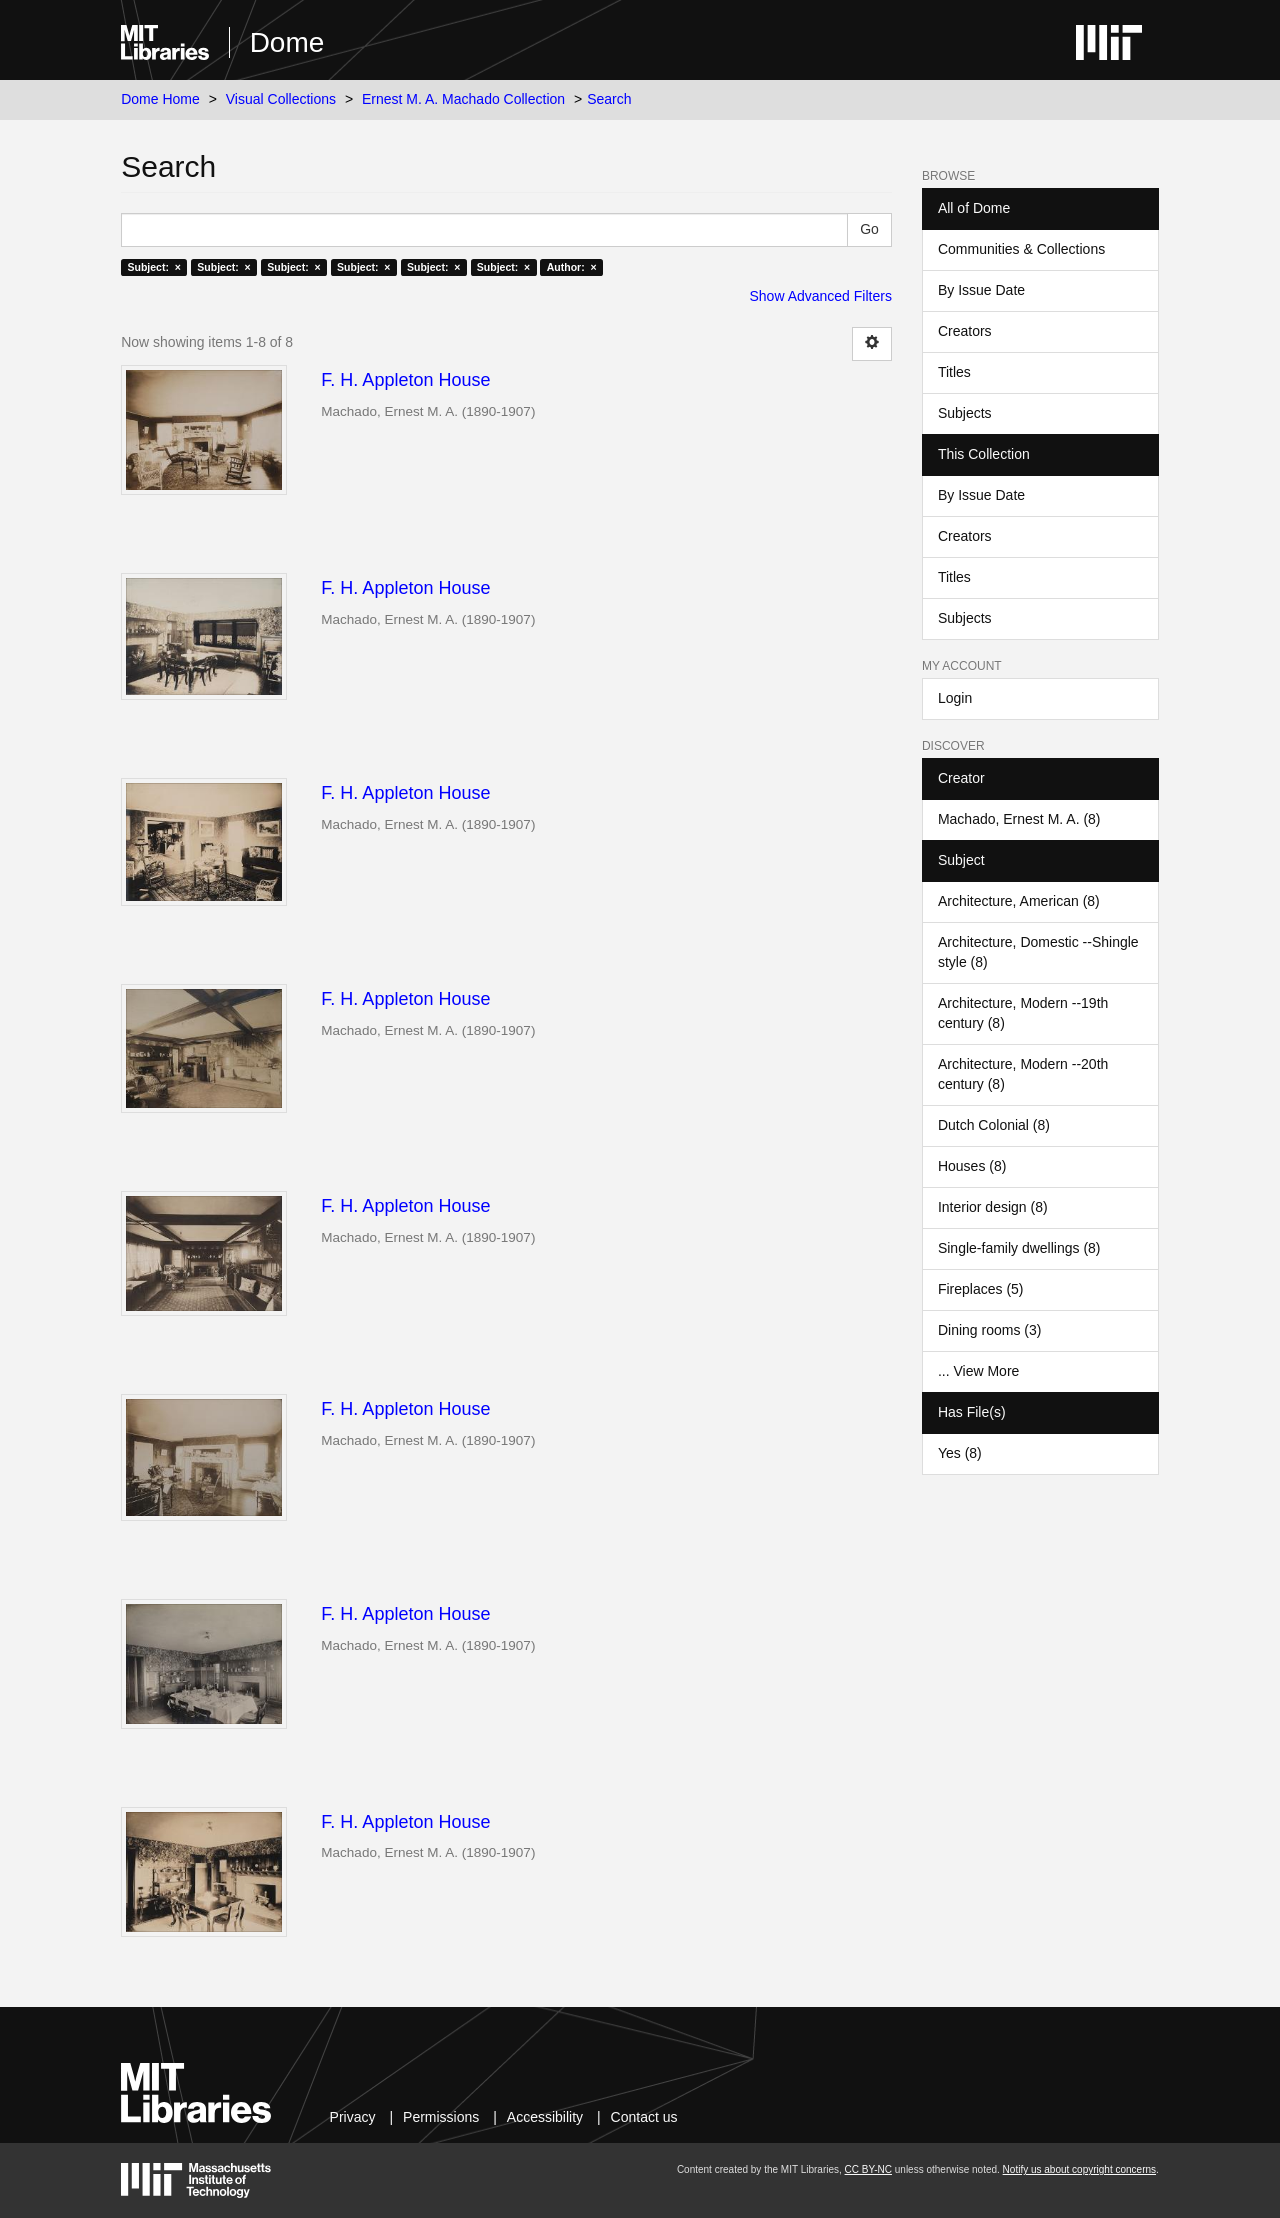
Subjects (965, 413)
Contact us (644, 2117)
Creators (965, 331)
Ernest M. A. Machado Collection (463, 99)
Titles (954, 372)
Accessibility (545, 2117)
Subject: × (153, 267)
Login (955, 698)
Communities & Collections (1021, 249)
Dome (287, 42)
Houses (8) (972, 1166)
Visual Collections (281, 99)
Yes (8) (960, 1453)
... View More (978, 1371)
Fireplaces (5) (981, 1289)
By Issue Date (981, 290)
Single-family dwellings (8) (1019, 1248)
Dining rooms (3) (989, 1330)
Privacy (353, 2117)
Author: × (572, 267)
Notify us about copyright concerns (1079, 2169)
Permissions (441, 2117)
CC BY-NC (868, 2169)
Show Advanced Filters (821, 296)
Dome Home (160, 99)
